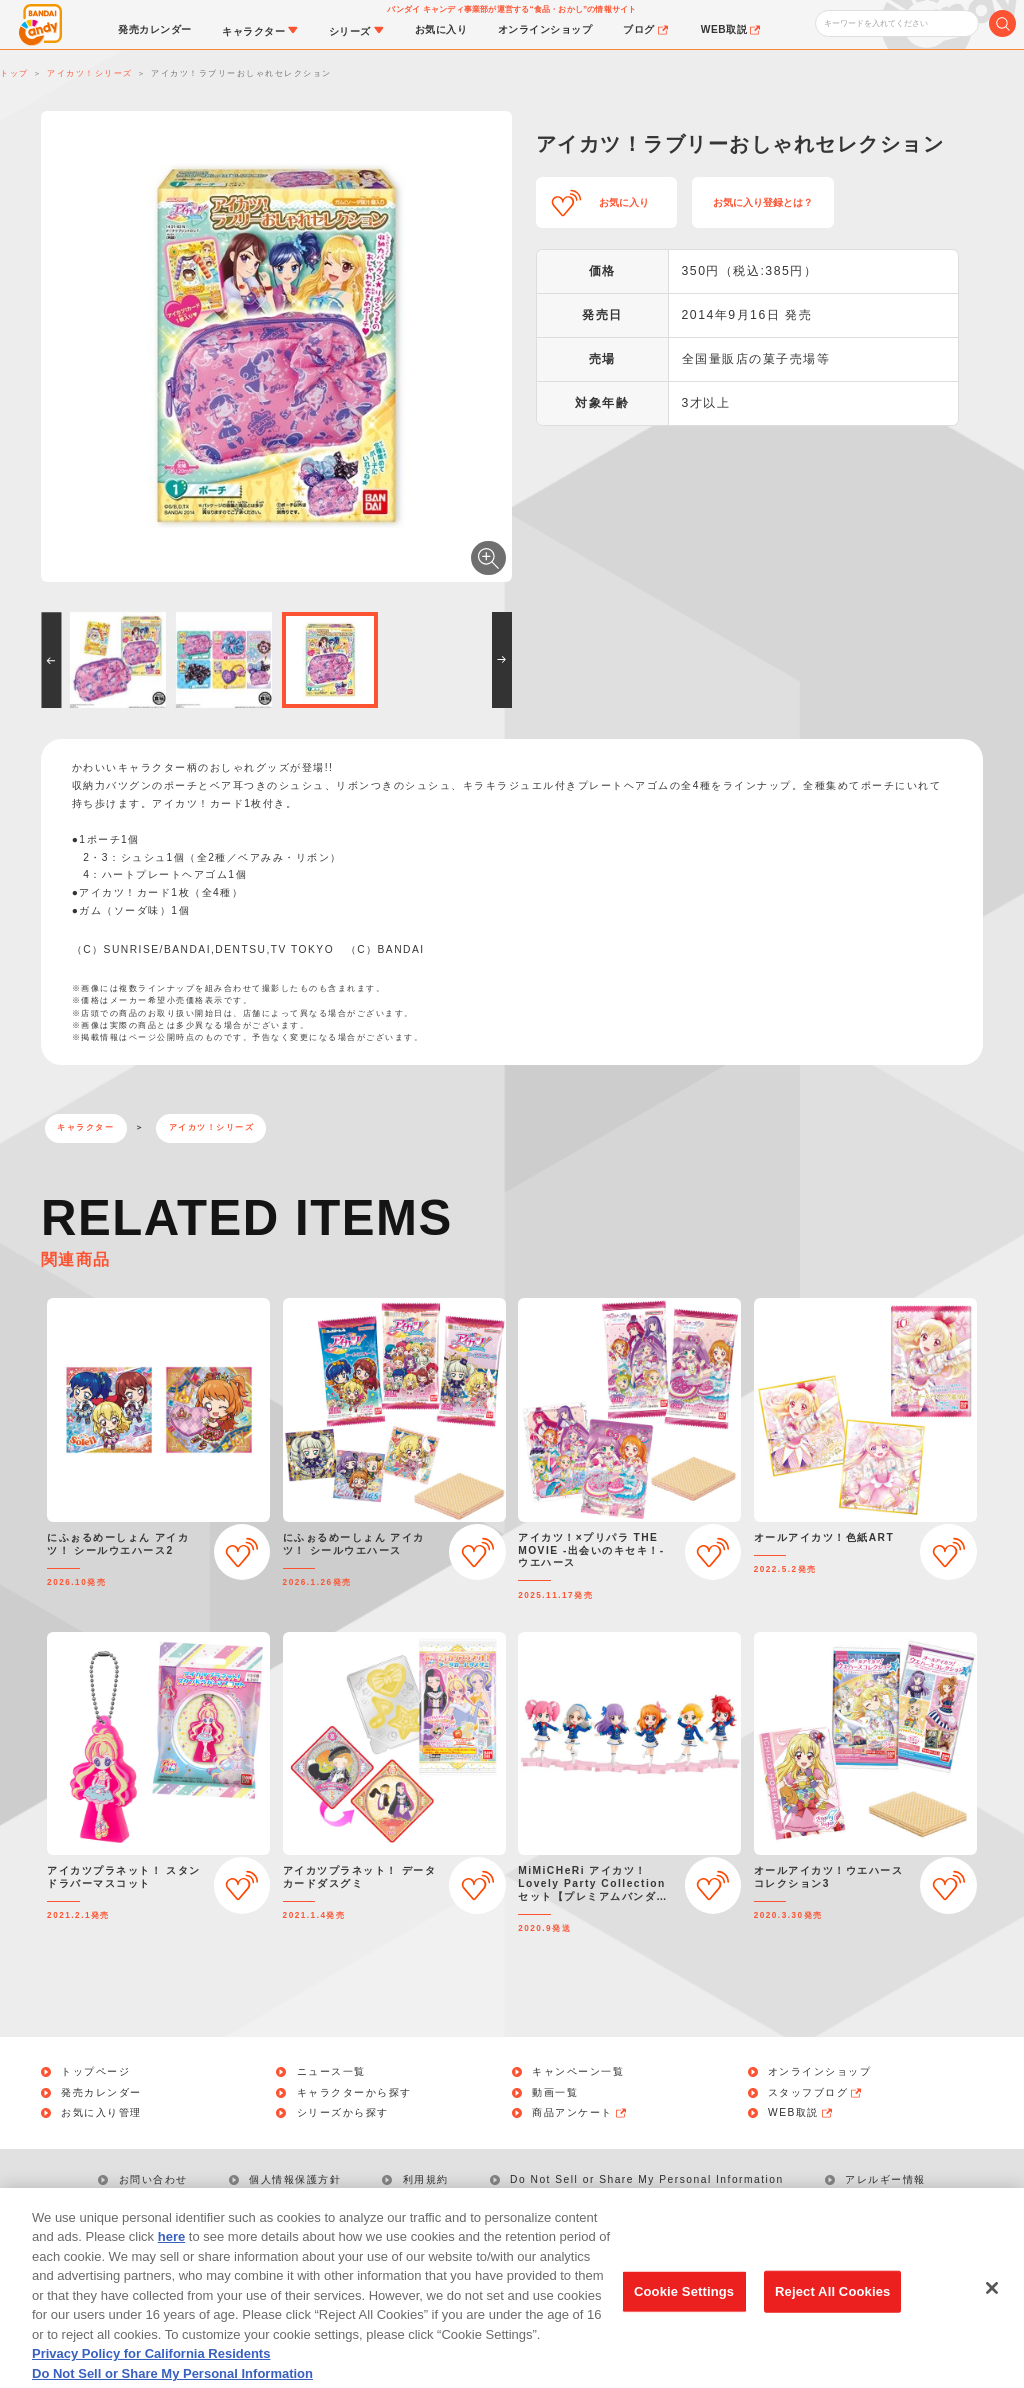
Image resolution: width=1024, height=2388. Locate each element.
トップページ (95, 2072)
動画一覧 (555, 2093)
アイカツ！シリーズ (212, 1127)
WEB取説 (801, 2113)
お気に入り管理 (101, 2113)
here (171, 2259)
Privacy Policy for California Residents (151, 2376)
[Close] (992, 2311)
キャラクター (85, 1127)
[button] (51, 660)
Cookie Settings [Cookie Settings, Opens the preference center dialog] (684, 2314)
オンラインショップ (820, 2072)
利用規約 (426, 2179)
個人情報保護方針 (295, 2179)
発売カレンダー (101, 2093)
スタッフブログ (816, 2093)
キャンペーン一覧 (578, 2072)
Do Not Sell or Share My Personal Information (647, 2179)
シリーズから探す (343, 2113)
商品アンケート (580, 2113)
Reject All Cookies (832, 2314)
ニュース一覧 (331, 2072)
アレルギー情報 (885, 2179)
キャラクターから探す (354, 2093)
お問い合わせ (153, 2179)
